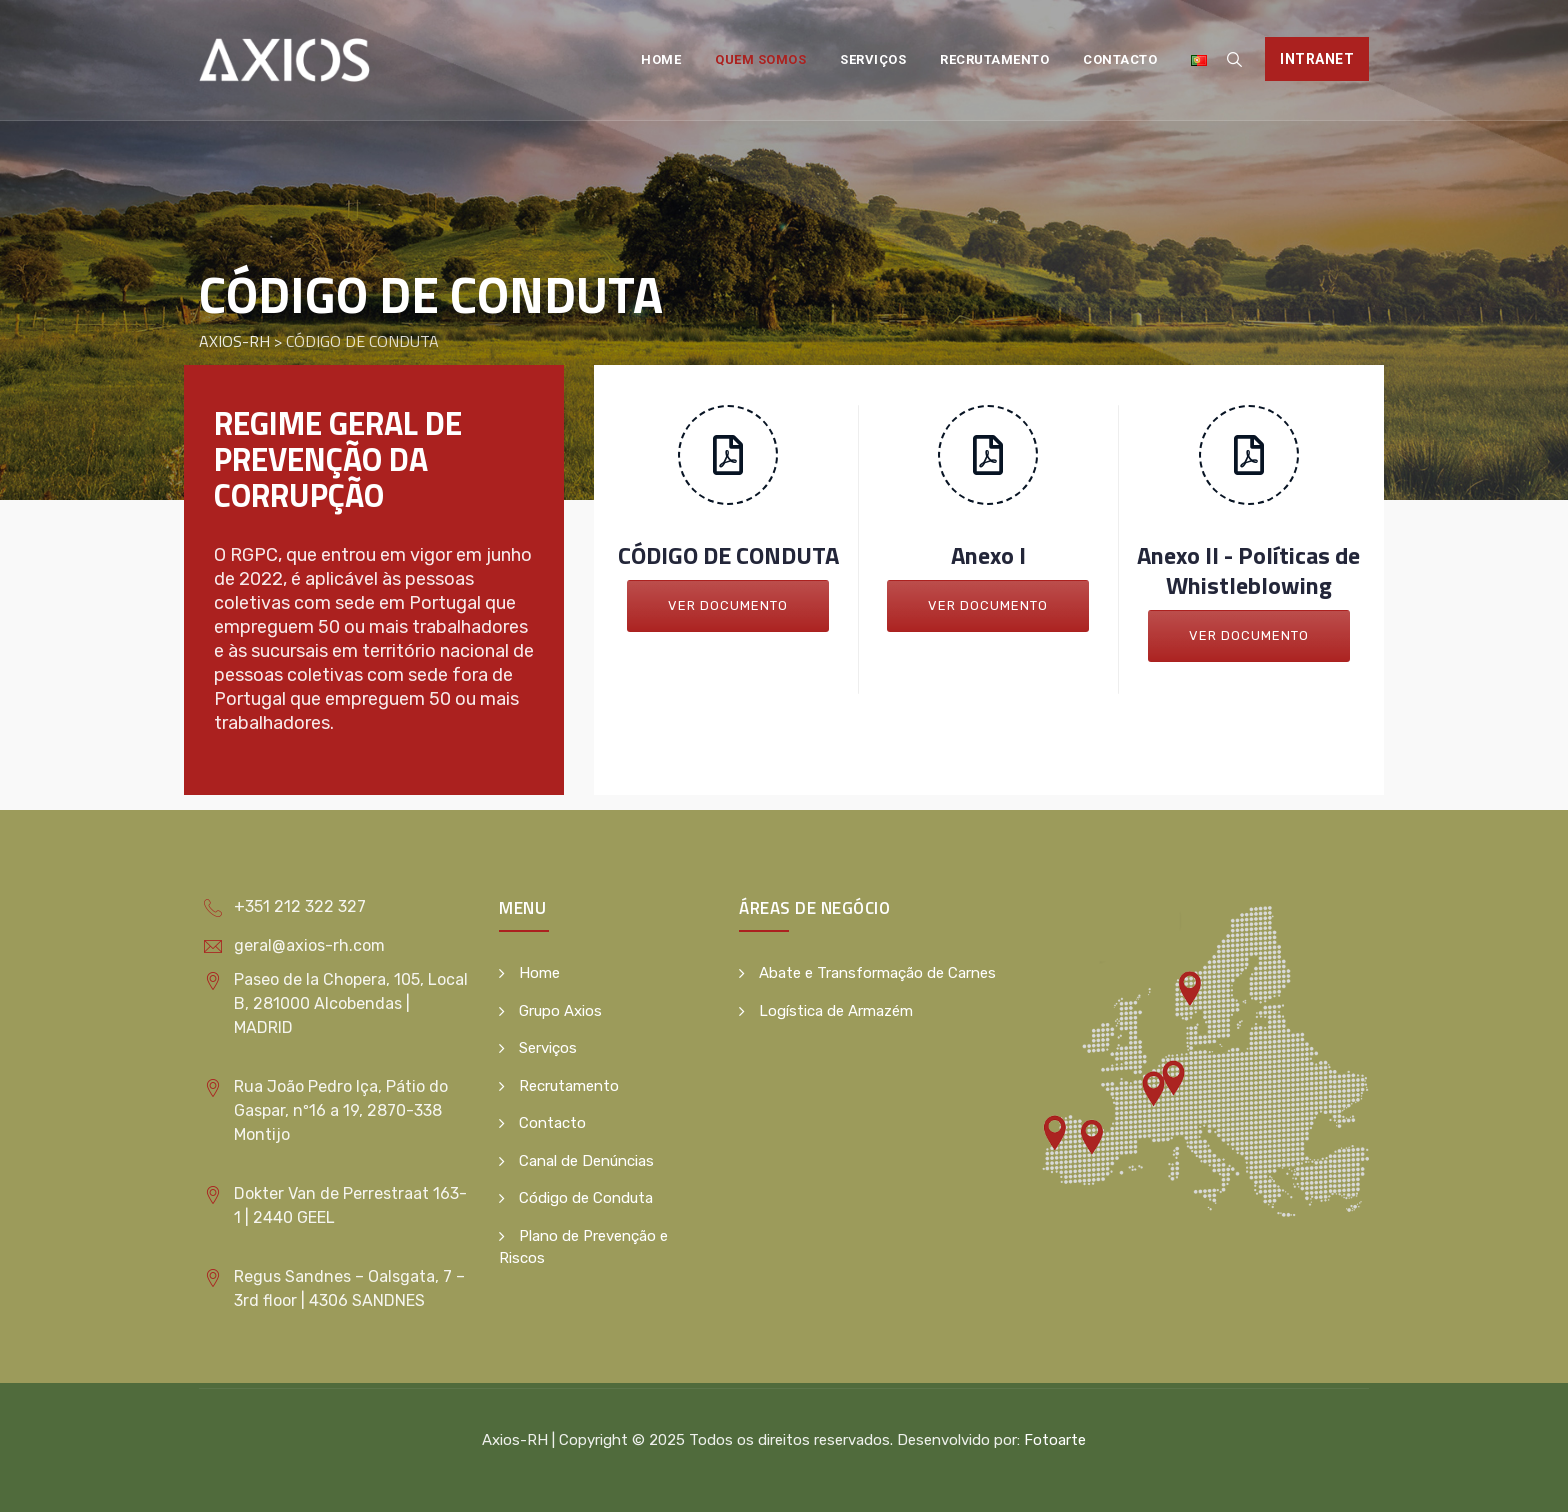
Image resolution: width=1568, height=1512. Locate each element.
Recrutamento (994, 59)
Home (661, 59)
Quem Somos (760, 59)
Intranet (1317, 59)
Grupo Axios (560, 1011)
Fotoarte (1055, 1440)
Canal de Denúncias (586, 1161)
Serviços (873, 59)
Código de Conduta (586, 1198)
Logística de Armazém (836, 1011)
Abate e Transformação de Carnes (877, 973)
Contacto (1120, 59)
